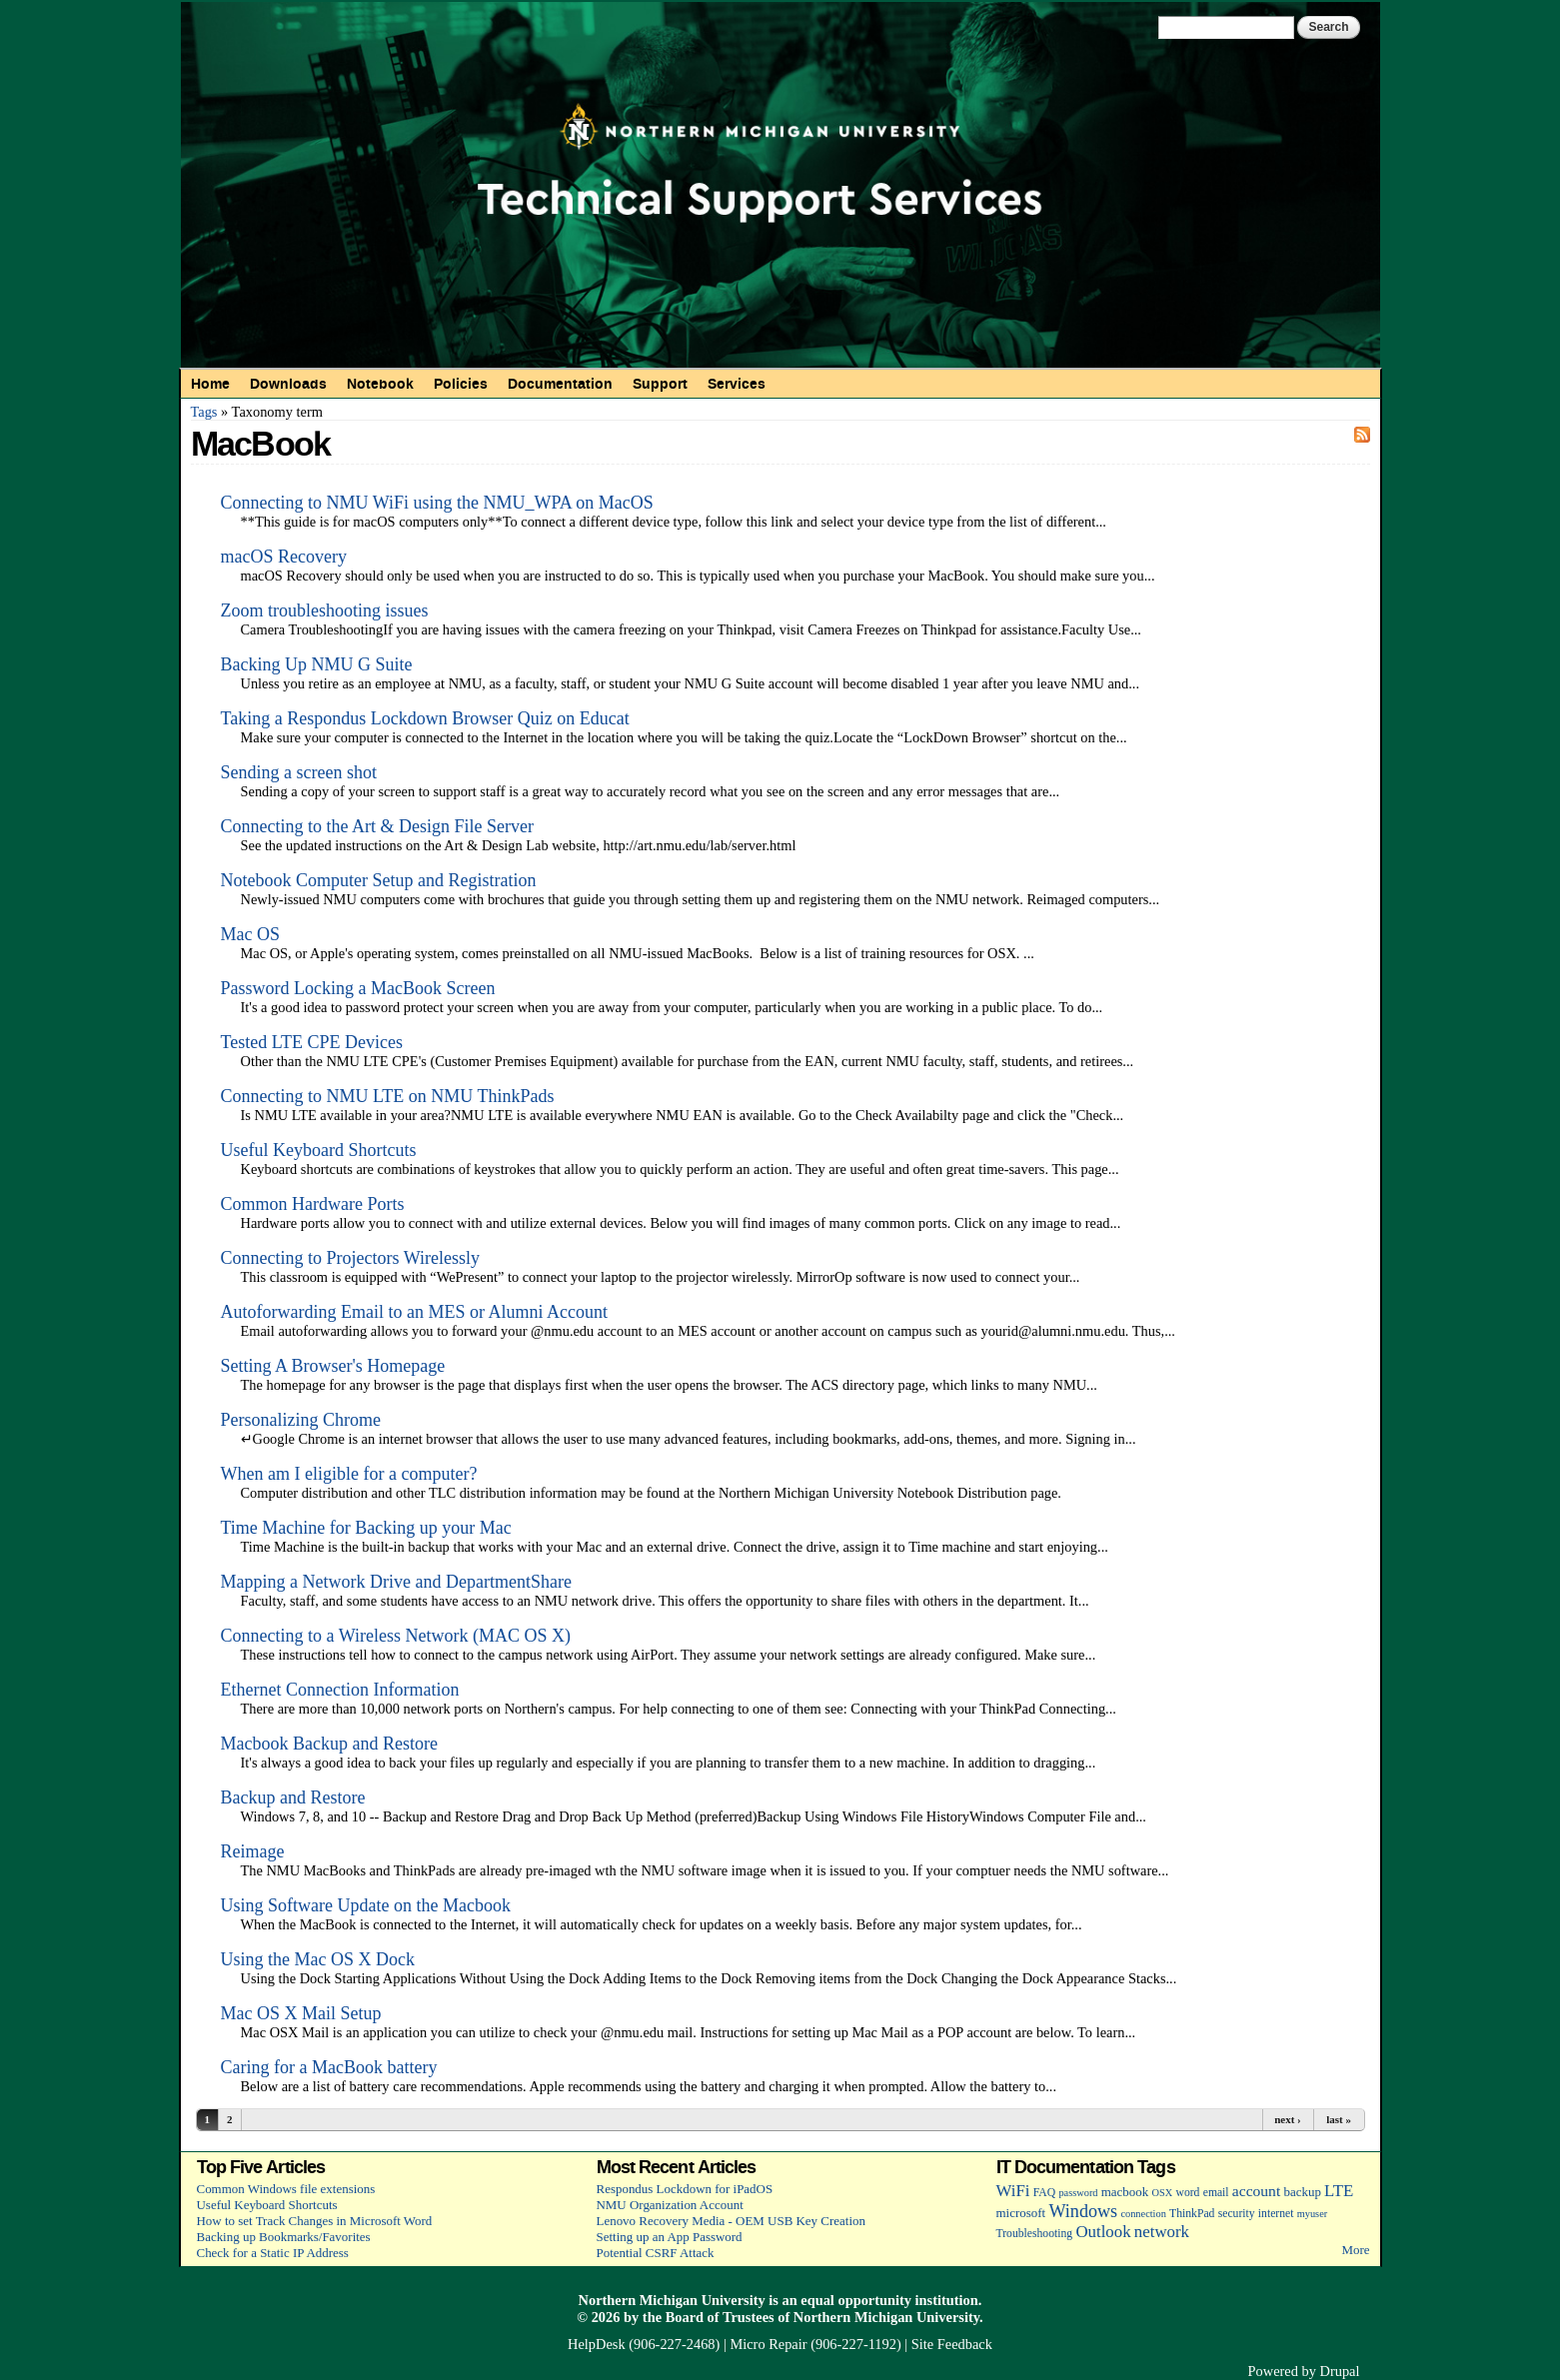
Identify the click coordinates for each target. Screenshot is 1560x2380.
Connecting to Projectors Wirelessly (350, 1258)
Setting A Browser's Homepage (333, 1366)
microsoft (1021, 2212)
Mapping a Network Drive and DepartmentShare (396, 1582)
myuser (1312, 2213)
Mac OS (251, 934)
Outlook (1102, 2231)
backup (1301, 2191)
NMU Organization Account (670, 2204)
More (1355, 2249)
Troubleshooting (1034, 2233)
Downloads (288, 384)
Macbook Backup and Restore (329, 1744)
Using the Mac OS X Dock (318, 1959)
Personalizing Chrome (301, 1420)
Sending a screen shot (299, 772)
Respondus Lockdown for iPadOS (685, 2188)
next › (1287, 2119)
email (1216, 2192)
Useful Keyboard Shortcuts (319, 1150)
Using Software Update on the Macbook (366, 1905)
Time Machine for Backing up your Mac (366, 1528)
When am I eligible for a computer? (349, 1474)
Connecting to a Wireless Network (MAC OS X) (396, 1636)
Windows (1082, 2211)
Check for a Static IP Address (273, 2252)
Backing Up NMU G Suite (317, 664)
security (1236, 2213)
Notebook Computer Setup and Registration (379, 880)
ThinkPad (1191, 2213)
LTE (1338, 2190)
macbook (1124, 2191)
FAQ (1044, 2192)
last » (1338, 2119)
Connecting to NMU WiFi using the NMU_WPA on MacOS (437, 503)
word (1187, 2192)
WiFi (1013, 2190)
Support (660, 384)
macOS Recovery (284, 557)
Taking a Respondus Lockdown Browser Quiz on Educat (425, 718)
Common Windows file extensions (286, 2188)
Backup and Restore (293, 1797)
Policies (461, 384)
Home (210, 384)
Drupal (1340, 2371)
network (1161, 2231)
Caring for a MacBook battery (329, 2067)
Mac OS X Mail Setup (301, 2013)
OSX (1162, 2192)
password (1077, 2192)
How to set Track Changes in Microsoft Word (315, 2220)
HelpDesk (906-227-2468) (644, 2344)
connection (1142, 2213)
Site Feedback (951, 2344)
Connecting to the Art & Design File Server (377, 826)
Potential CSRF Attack (656, 2252)
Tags (204, 412)
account (1256, 2190)
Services (737, 384)
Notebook (380, 384)
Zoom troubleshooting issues (325, 610)
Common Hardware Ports (313, 1204)
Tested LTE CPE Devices (312, 1042)
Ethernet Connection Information (340, 1690)
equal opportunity (855, 2300)
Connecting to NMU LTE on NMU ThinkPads (388, 1096)
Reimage (253, 1851)
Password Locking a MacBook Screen (358, 988)
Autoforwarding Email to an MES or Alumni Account (414, 1312)
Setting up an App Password (670, 2236)
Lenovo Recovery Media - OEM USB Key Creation (731, 2220)
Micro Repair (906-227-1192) (815, 2344)
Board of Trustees (720, 2317)
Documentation (560, 384)
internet (1276, 2213)
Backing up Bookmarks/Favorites (284, 2236)
